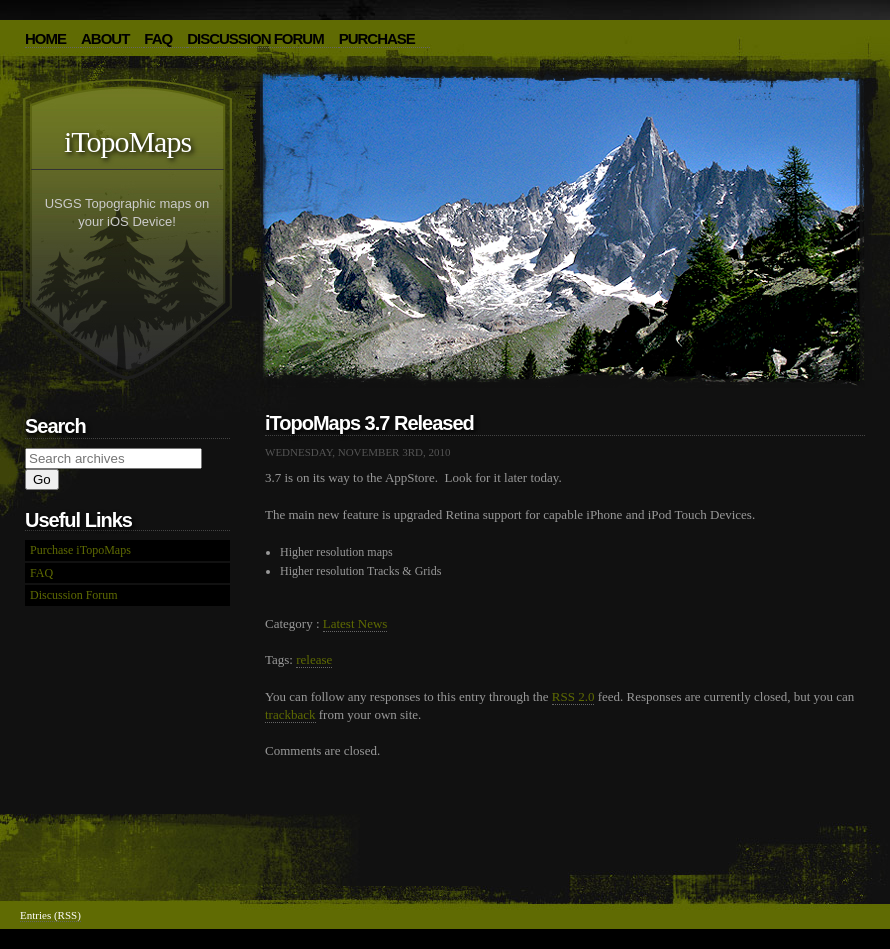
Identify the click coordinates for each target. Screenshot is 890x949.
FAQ (158, 38)
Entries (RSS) (50, 915)
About (105, 38)
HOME (45, 38)
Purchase (377, 38)
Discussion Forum (255, 38)
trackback (290, 714)
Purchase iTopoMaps (80, 550)
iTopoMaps (127, 141)
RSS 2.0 (573, 696)
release (314, 659)
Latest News (355, 623)
